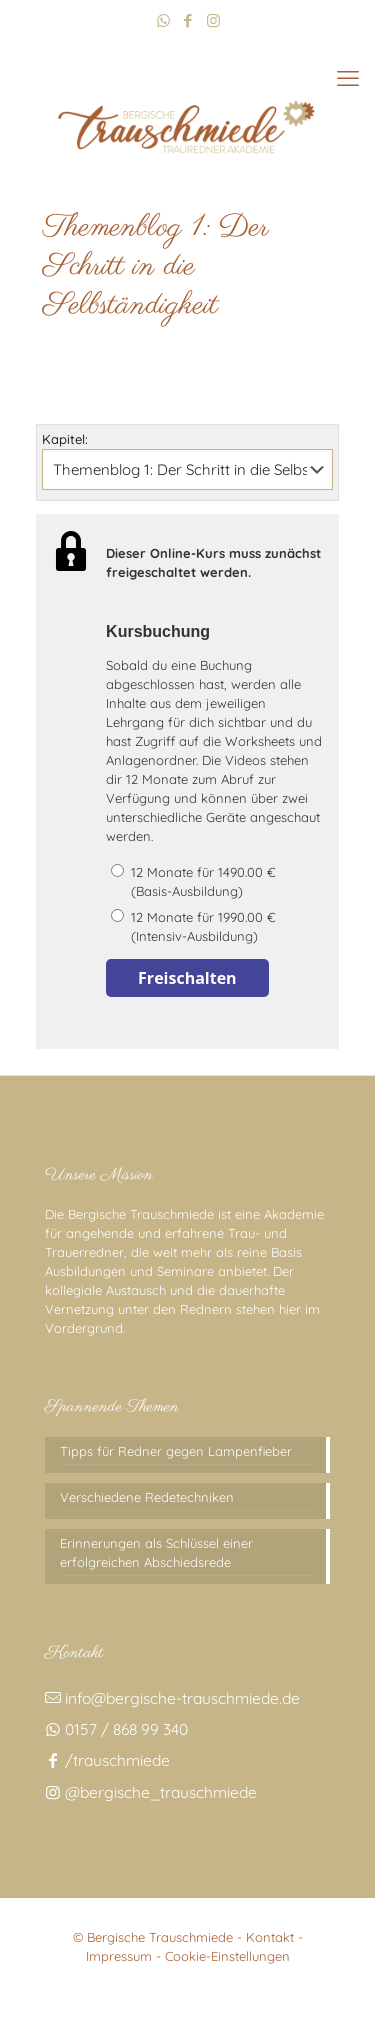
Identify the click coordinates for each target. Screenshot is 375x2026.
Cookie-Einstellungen (227, 1956)
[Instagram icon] (213, 20)
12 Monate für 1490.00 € (216, 882)
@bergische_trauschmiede (151, 1792)
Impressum (119, 1956)
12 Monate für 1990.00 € (216, 927)
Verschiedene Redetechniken (147, 1497)
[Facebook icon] (188, 20)
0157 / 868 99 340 (116, 1729)
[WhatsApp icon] (163, 20)
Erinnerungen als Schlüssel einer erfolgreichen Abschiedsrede (156, 1552)
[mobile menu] (348, 78)
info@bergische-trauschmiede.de (172, 1698)
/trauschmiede (107, 1760)
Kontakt (270, 1937)
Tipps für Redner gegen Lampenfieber (176, 1451)
